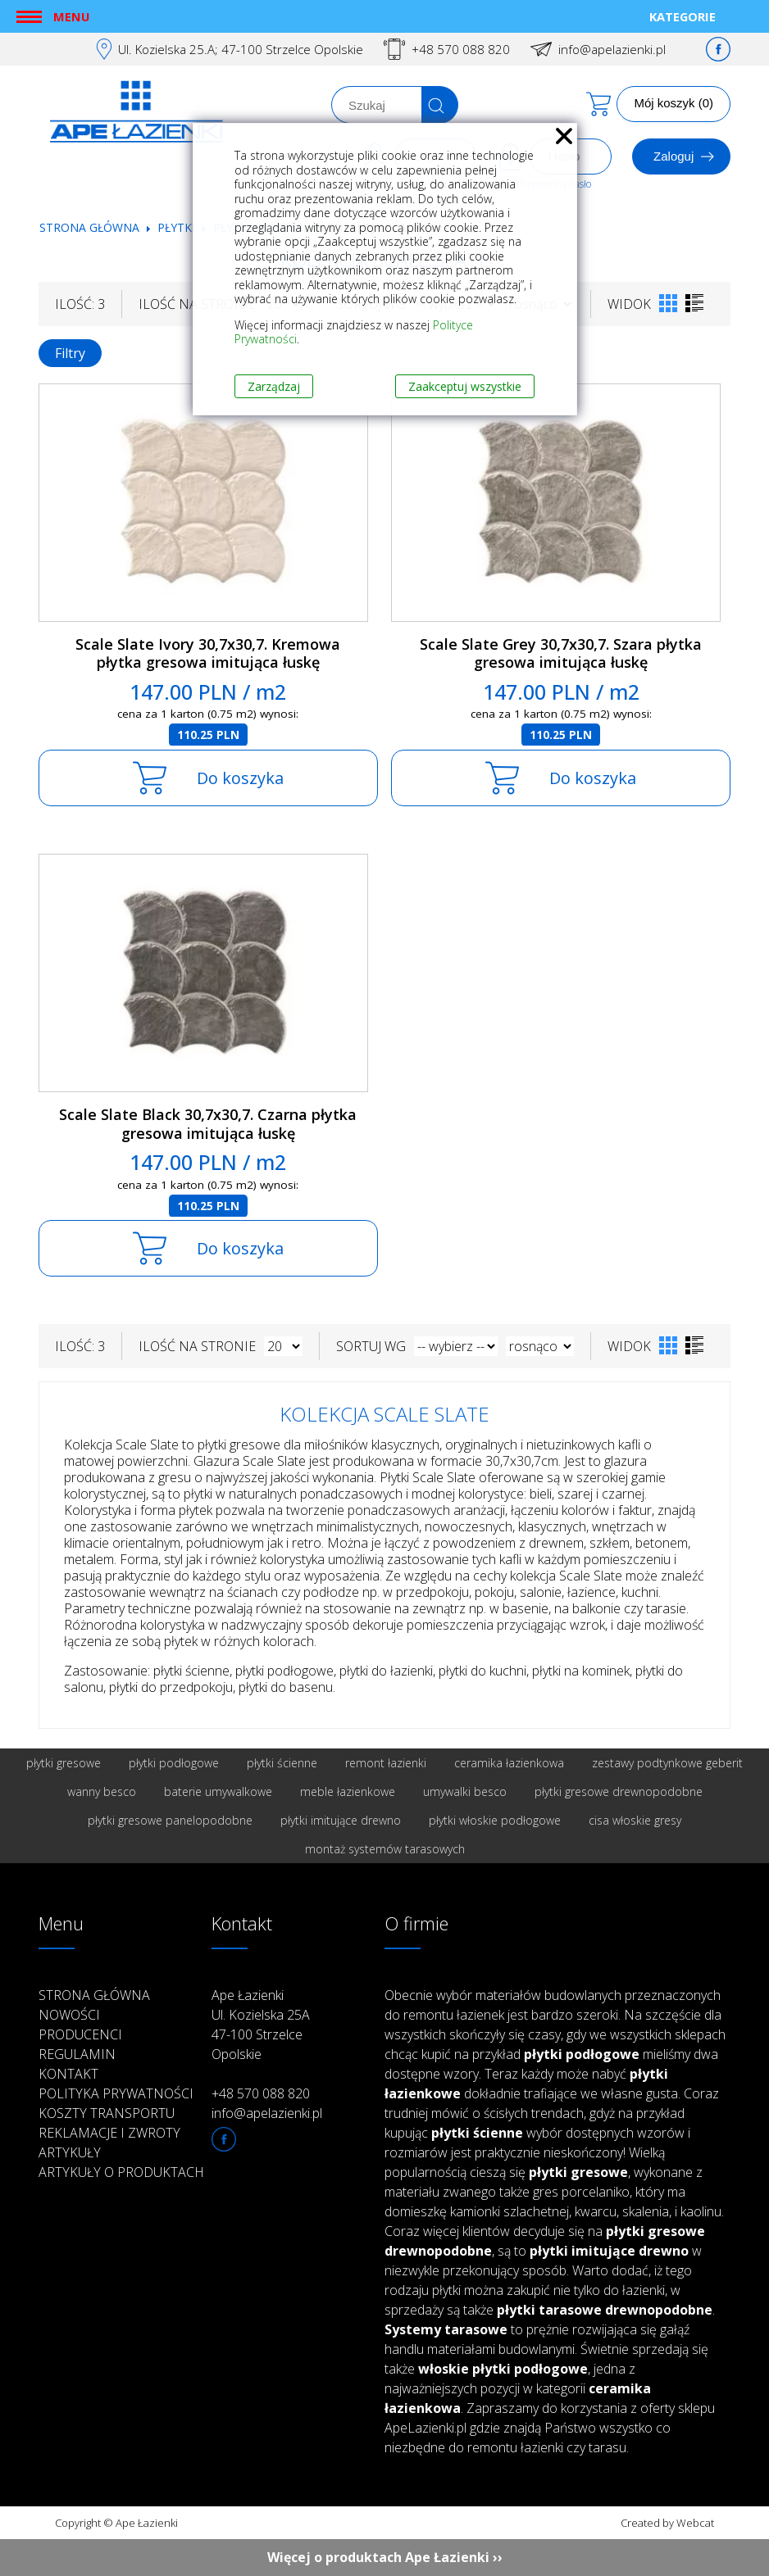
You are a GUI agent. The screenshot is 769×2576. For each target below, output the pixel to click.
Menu (71, 16)
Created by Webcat (667, 2522)
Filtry (70, 353)
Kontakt (68, 2074)
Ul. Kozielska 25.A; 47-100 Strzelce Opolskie (240, 49)
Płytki (177, 227)
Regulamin (77, 2054)
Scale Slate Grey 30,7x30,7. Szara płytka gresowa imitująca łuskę (561, 653)
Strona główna (89, 227)
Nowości (69, 2015)
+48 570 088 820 (461, 49)
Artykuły (70, 2152)
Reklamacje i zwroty (109, 2133)
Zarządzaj (274, 386)
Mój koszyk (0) (673, 103)
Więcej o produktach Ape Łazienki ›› (385, 2557)
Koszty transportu (107, 2113)
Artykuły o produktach (121, 2172)
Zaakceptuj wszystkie (464, 386)
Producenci (80, 2034)
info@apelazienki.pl (612, 49)
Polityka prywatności (116, 2093)
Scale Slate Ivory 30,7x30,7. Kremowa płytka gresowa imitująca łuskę (207, 653)
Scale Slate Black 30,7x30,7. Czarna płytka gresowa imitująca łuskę (208, 1123)
